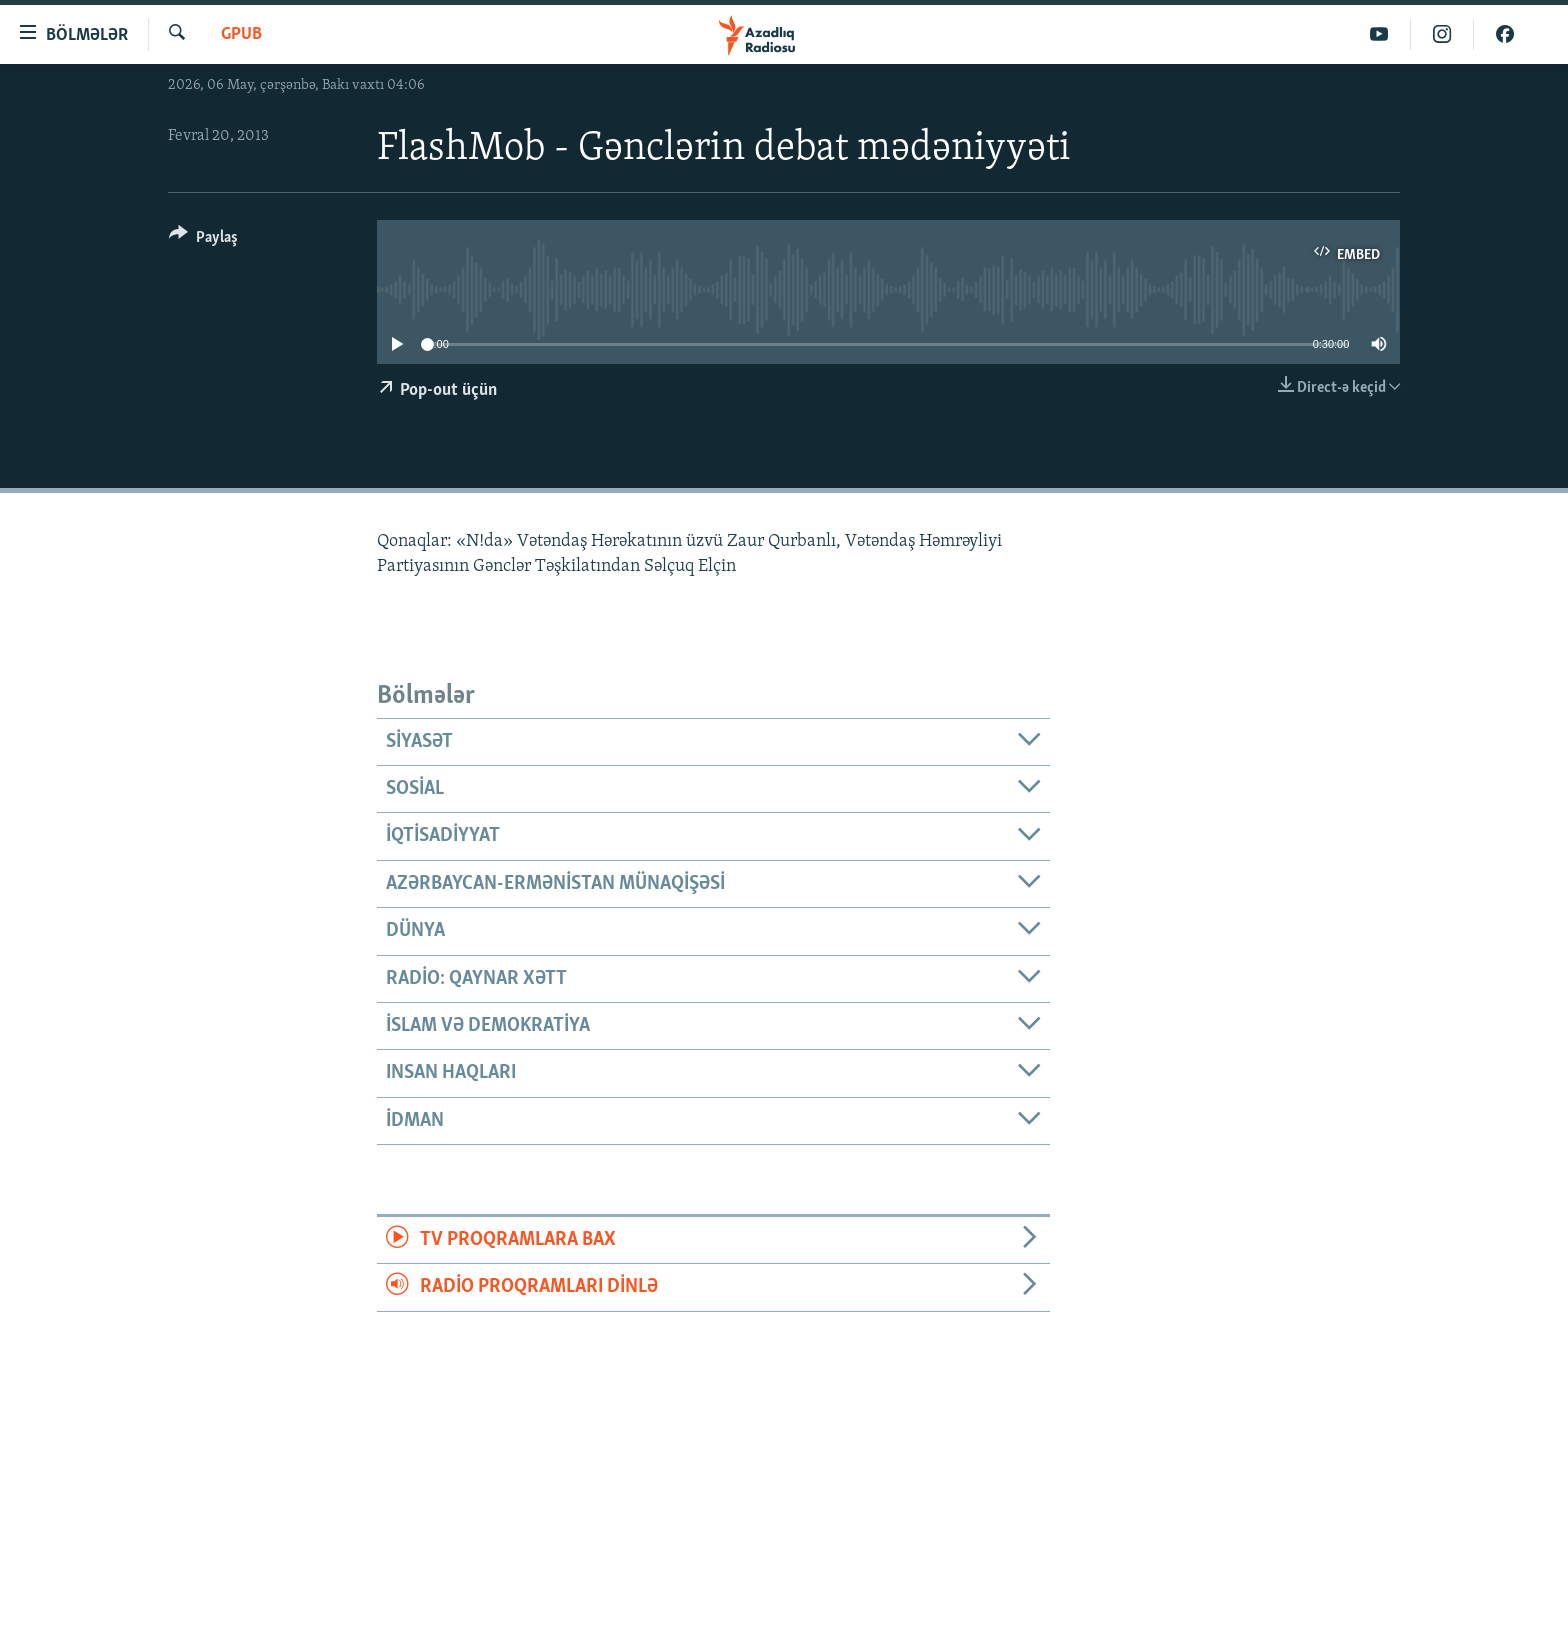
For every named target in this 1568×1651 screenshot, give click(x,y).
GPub (241, 34)
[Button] (203, 240)
